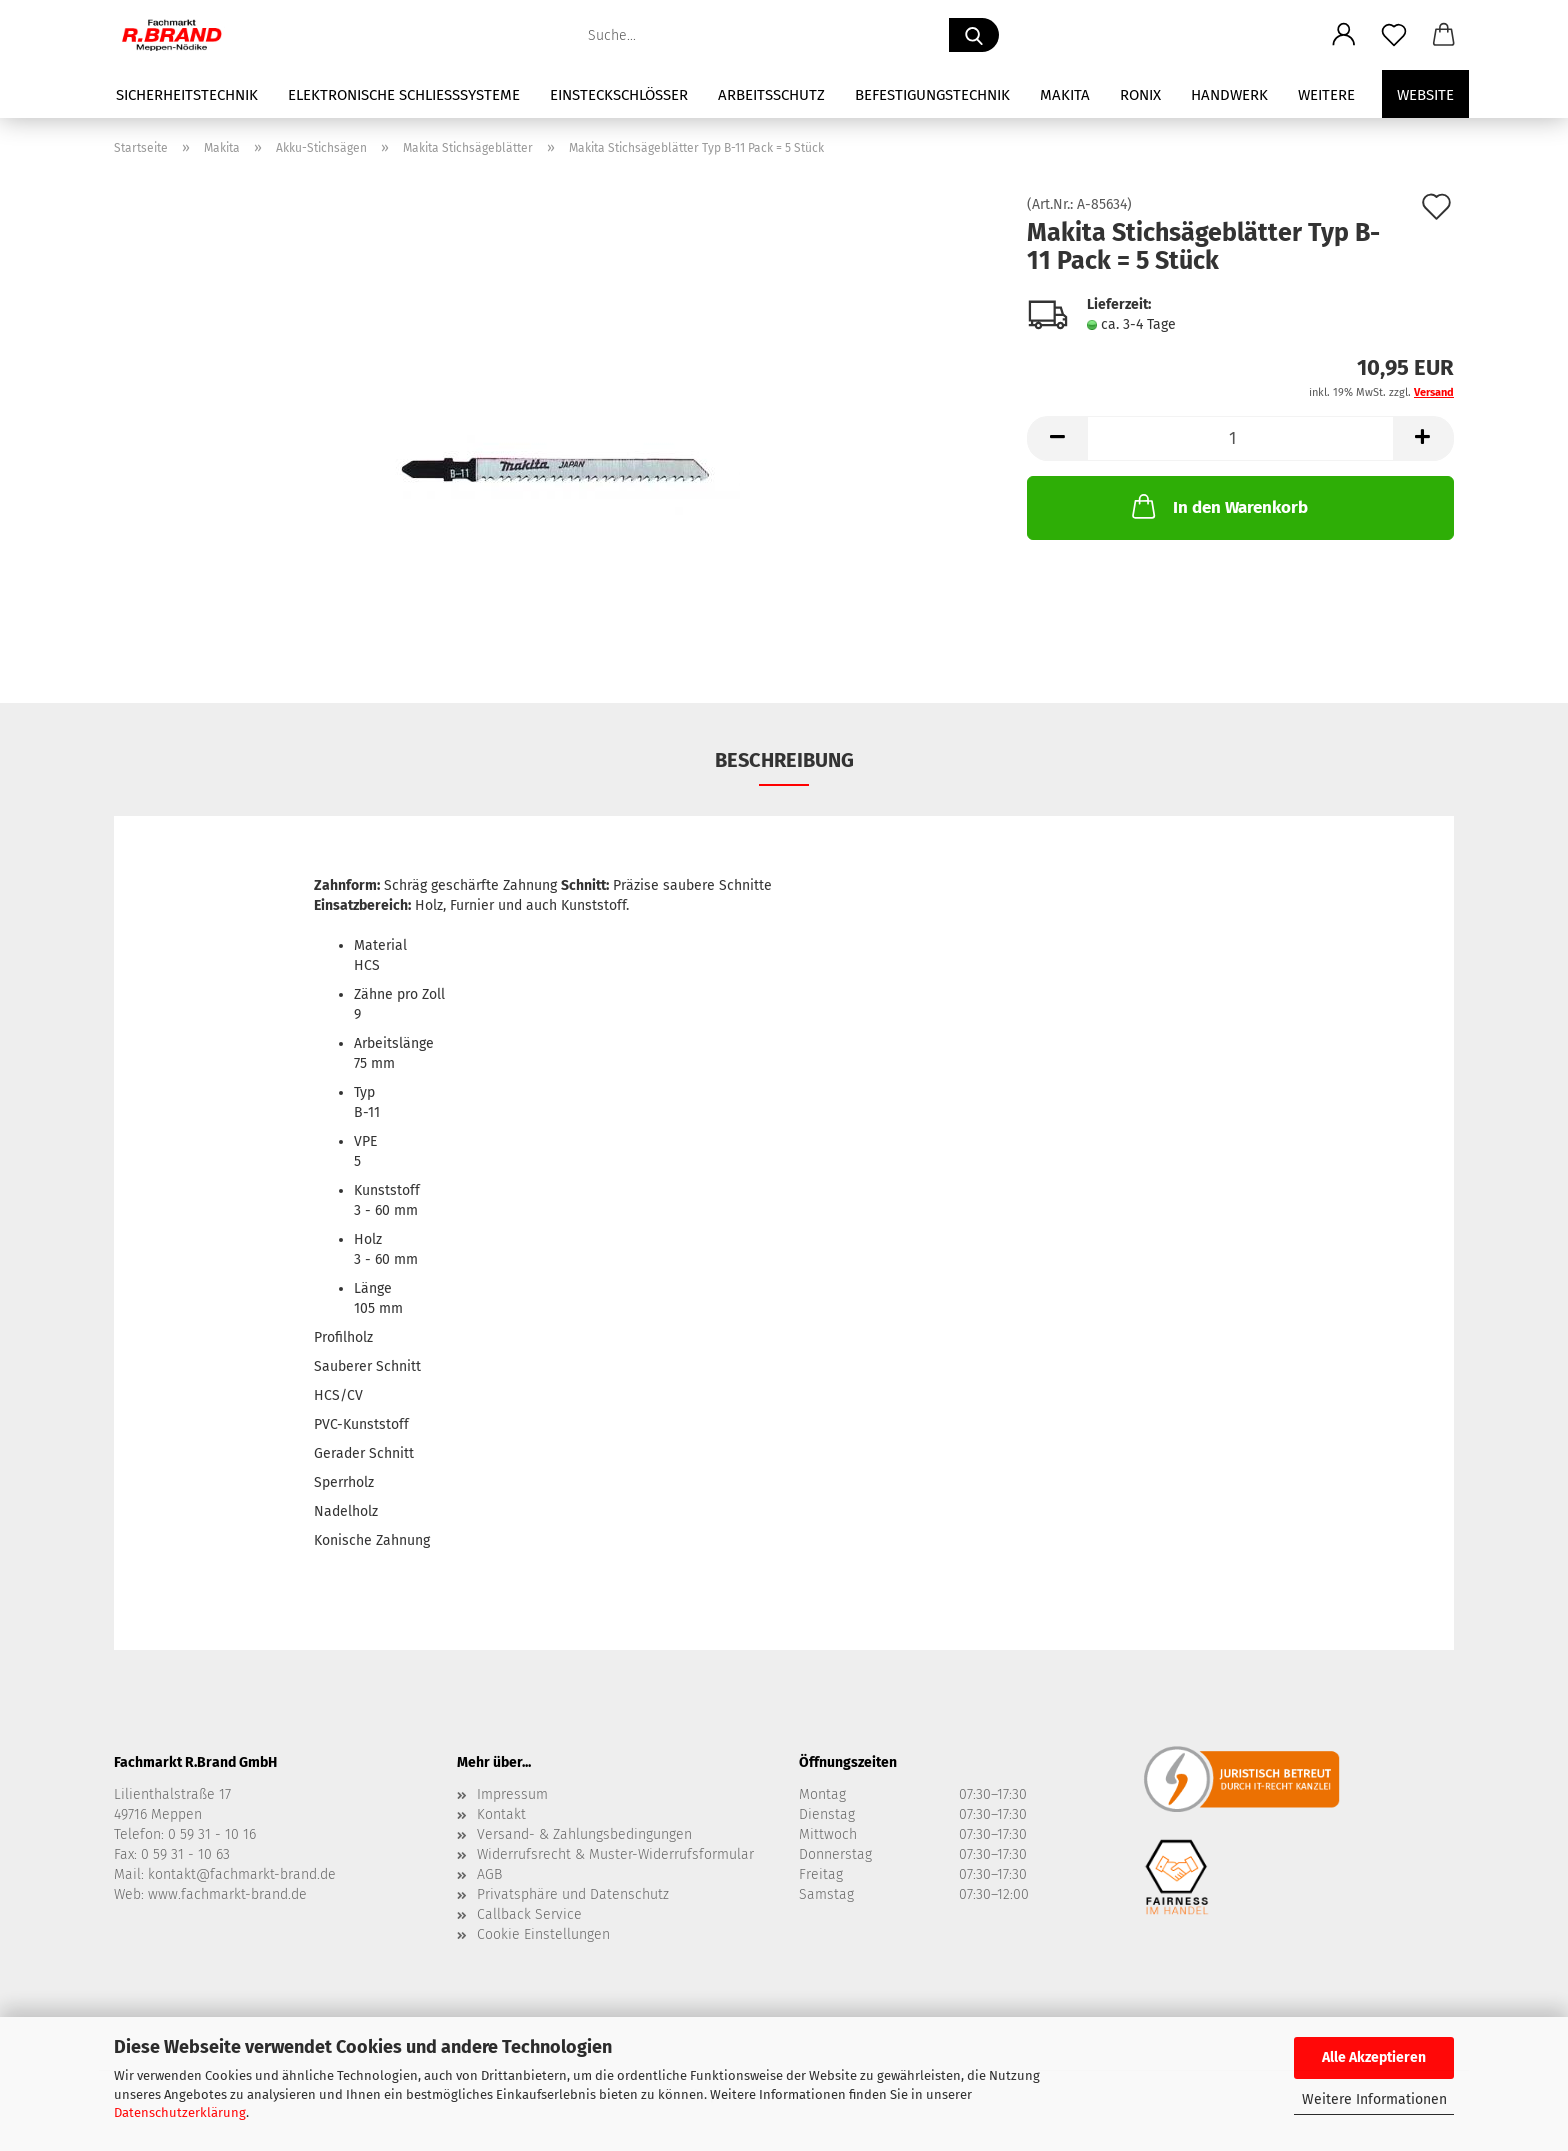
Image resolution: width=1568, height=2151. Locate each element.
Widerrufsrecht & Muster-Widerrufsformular (615, 1854)
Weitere (1326, 95)
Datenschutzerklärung (180, 2112)
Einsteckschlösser (619, 95)
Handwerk (1229, 95)
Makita (1065, 95)
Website (1425, 95)
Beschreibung (784, 760)
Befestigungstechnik (932, 95)
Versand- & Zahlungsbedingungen (584, 1834)
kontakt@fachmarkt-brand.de (242, 1874)
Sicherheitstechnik (187, 95)
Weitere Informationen (1374, 2099)
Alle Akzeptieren (1374, 2057)
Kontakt (501, 1814)
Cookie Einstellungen (543, 1934)
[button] (1344, 35)
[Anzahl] (1240, 438)
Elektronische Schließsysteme (404, 95)
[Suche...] (974, 35)
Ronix (1140, 95)
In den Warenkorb (1218, 506)
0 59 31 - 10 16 (212, 1834)
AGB (489, 1874)
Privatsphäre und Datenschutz (573, 1894)
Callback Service (529, 1914)
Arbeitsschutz (771, 95)
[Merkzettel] (1394, 35)
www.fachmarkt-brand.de (227, 1894)
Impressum (512, 1794)
